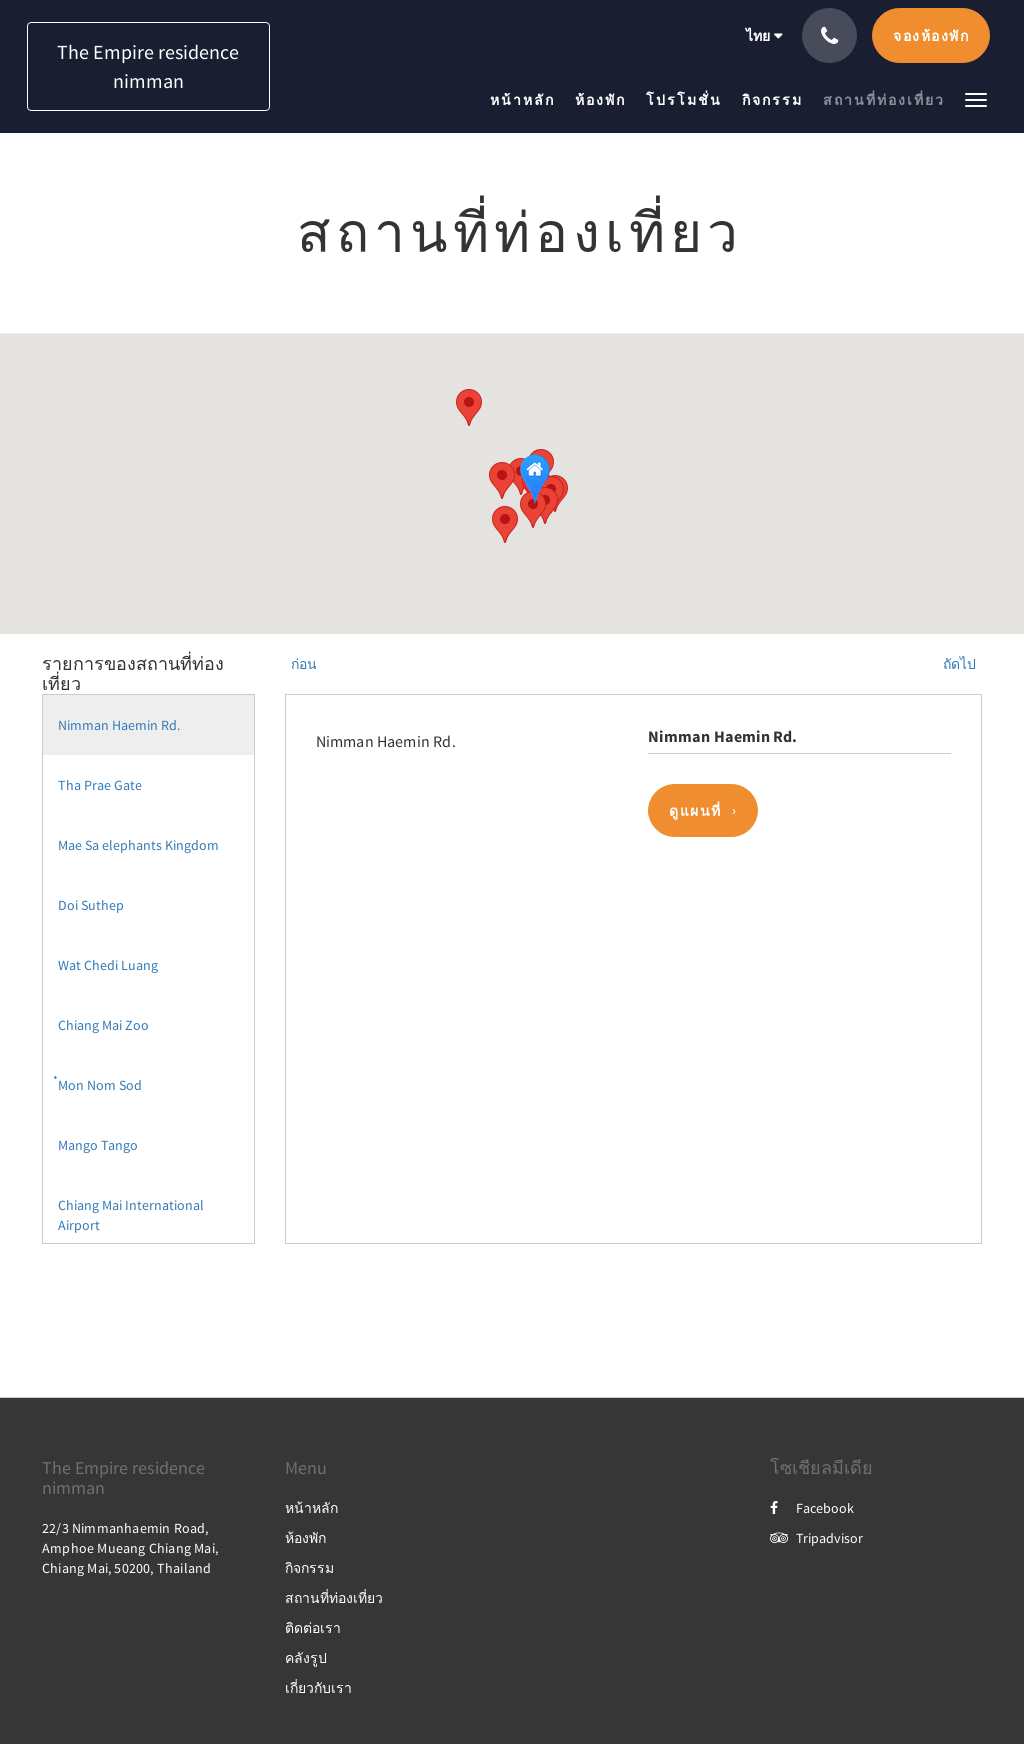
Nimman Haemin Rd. (119, 725)
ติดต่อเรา (313, 1628)
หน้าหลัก (311, 1508)
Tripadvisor (816, 1538)
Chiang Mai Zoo (103, 1025)
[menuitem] (527, 100)
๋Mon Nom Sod (100, 1085)
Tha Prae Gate (100, 785)
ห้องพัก (305, 1538)
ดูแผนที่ (695, 811)
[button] (976, 98)
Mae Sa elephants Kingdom (138, 845)
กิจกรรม (309, 1568)
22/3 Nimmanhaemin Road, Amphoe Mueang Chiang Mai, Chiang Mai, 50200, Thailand (130, 1548)
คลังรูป (306, 1658)
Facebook (812, 1508)
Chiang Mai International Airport (131, 1215)
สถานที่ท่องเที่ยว (334, 1598)
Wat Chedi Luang (108, 965)
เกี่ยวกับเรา (318, 1688)
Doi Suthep (91, 905)
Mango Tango (98, 1145)
